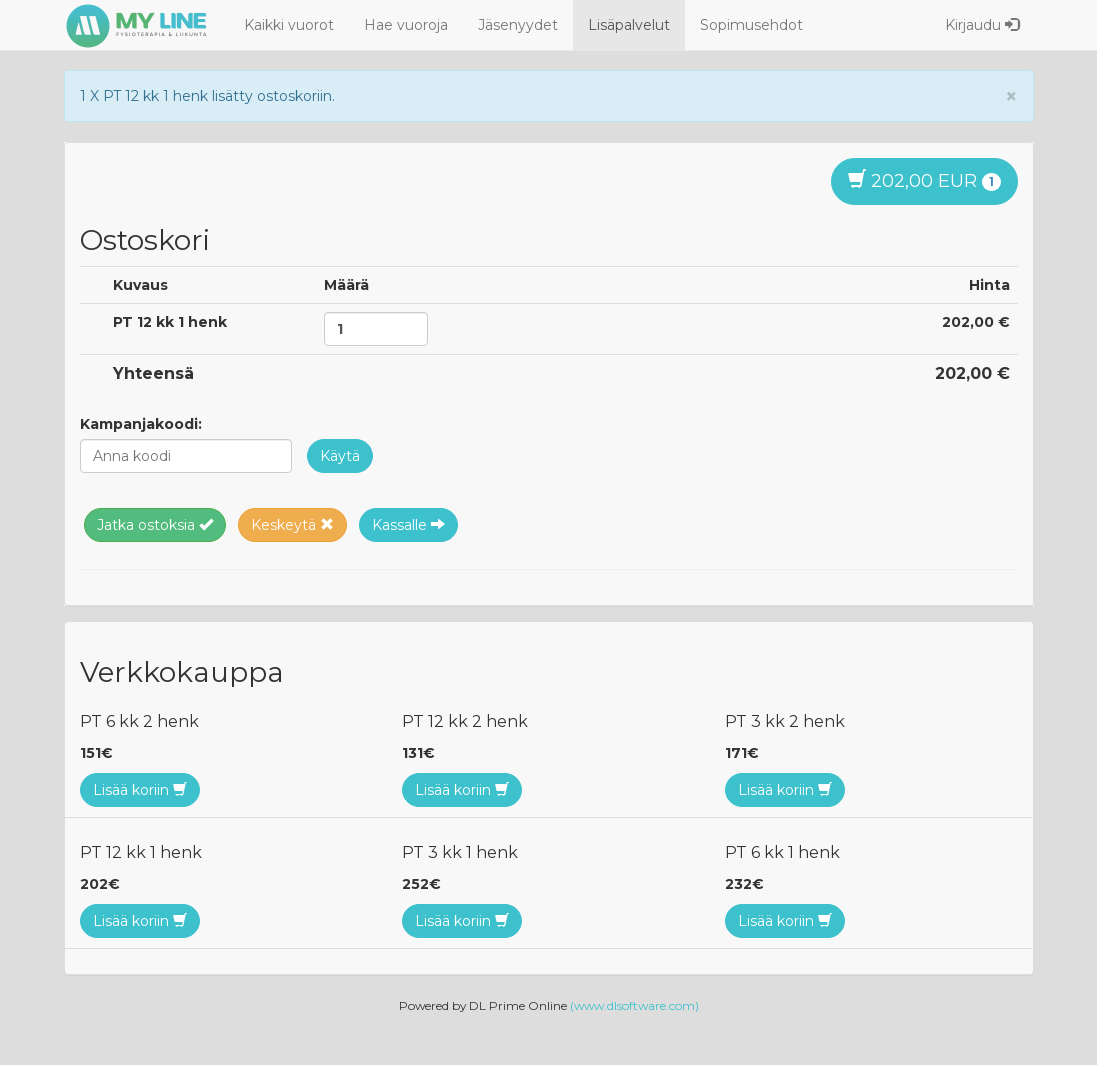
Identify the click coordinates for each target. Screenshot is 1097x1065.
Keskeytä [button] (292, 525)
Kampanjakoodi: (141, 424)
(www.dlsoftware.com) (634, 1005)
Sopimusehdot (751, 25)
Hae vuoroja (406, 25)
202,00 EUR (924, 181)
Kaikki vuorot (289, 25)
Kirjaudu (982, 25)
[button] (340, 456)
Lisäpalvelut (629, 25)
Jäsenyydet (518, 25)
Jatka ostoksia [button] (155, 525)
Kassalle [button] (408, 525)
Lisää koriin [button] (140, 790)
